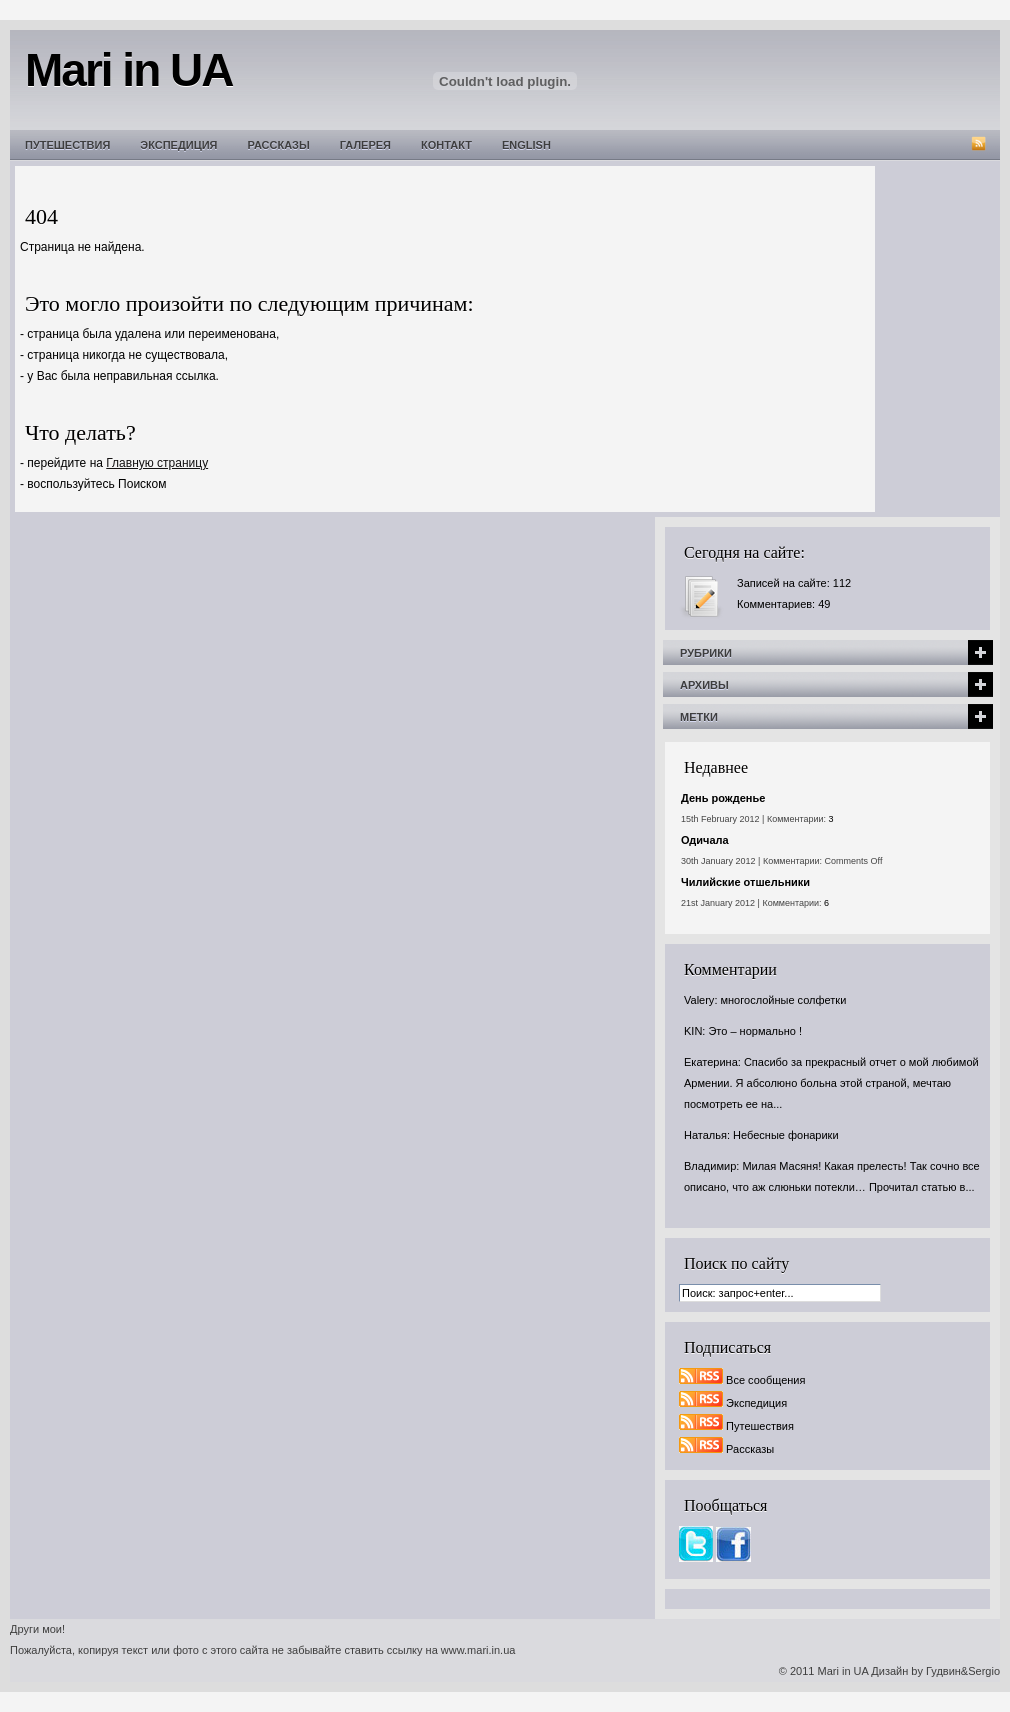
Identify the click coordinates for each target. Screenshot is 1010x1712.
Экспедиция (178, 145)
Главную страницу (157, 463)
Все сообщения (765, 1380)
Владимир (710, 1166)
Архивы (704, 685)
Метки (699, 717)
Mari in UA (843, 1671)
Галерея (365, 145)
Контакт (446, 145)
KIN (693, 1031)
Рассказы (279, 145)
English (526, 145)
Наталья (705, 1135)
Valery (699, 1000)
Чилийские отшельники (745, 882)
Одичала (705, 840)
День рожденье (723, 798)
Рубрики (706, 653)
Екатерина (711, 1062)
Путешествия (67, 145)
